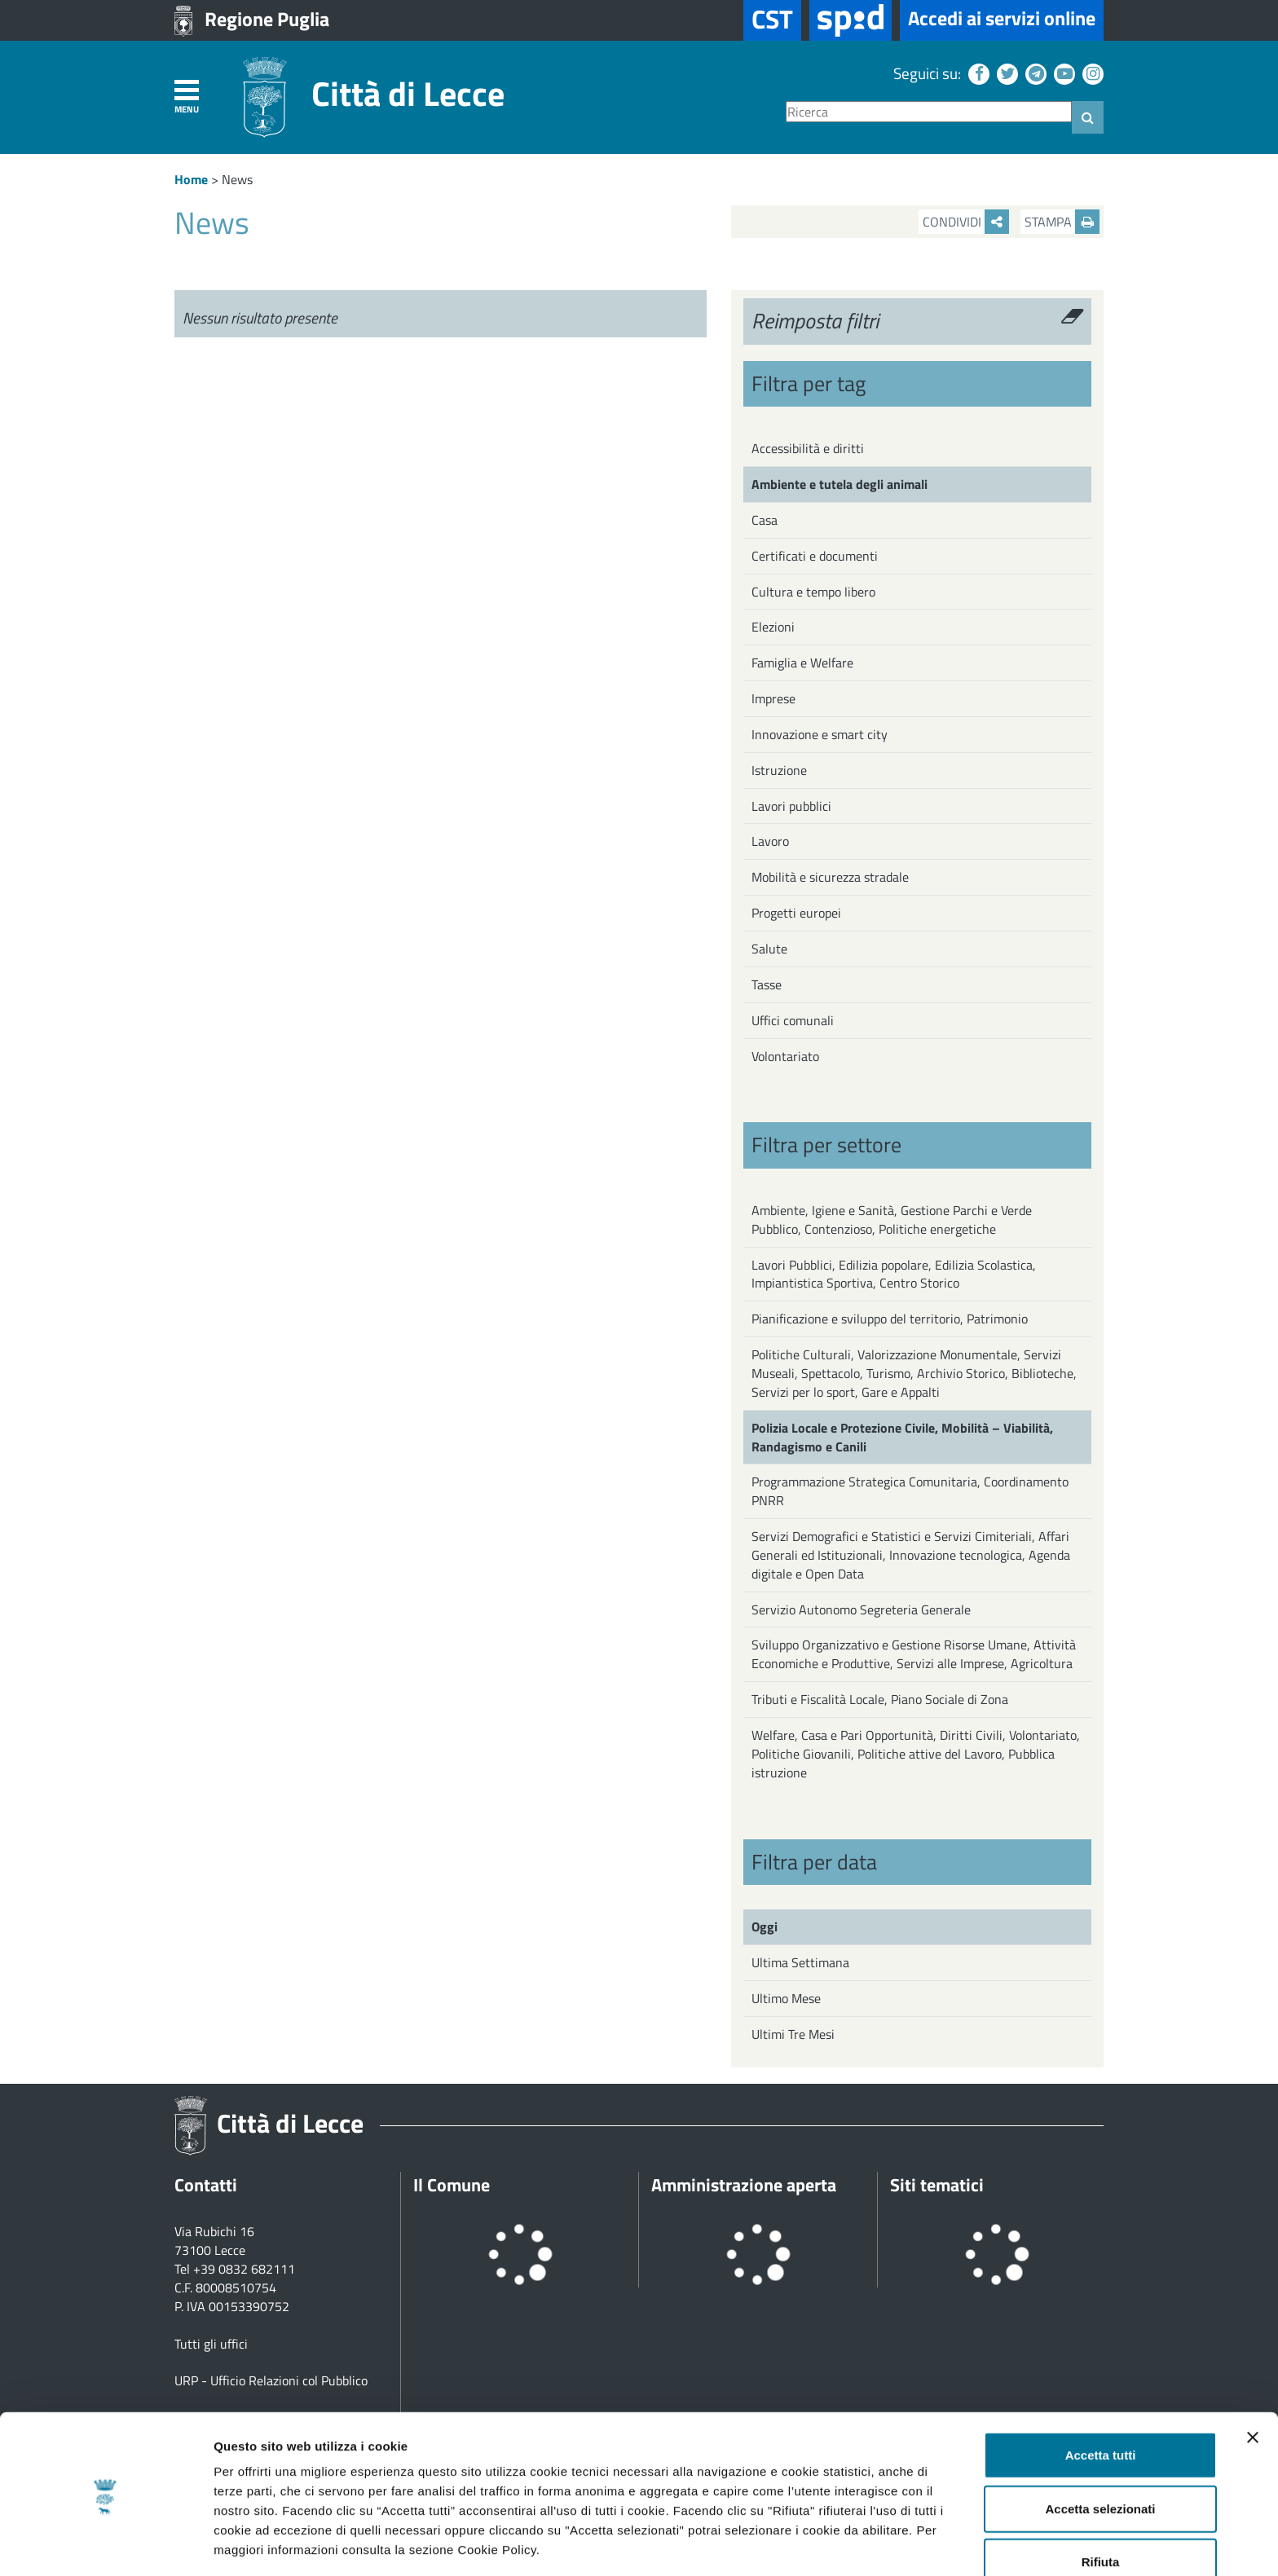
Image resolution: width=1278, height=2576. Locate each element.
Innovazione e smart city (819, 734)
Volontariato (785, 1056)
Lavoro (770, 841)
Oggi (764, 1926)
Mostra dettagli (857, 2544)
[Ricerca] (929, 112)
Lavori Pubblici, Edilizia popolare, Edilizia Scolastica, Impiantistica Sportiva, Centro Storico (893, 1274)
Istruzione (779, 770)
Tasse (766, 984)
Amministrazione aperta (743, 2185)
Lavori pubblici (791, 806)
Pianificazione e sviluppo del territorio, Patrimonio (889, 1318)
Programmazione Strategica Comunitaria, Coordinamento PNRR (910, 1491)
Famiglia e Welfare (802, 662)
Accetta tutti (1100, 2396)
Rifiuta (1101, 2503)
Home (191, 179)
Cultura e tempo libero (813, 591)
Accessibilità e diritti (807, 448)
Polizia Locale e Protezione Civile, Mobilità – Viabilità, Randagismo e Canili (902, 1437)
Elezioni (773, 626)
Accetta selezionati (1100, 2450)
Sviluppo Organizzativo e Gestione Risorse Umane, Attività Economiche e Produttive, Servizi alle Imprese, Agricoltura (913, 1654)
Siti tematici (937, 2185)
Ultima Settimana (800, 1962)
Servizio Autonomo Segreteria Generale (861, 1609)
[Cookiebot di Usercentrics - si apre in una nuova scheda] (105, 2544)
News (237, 179)
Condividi (966, 221)
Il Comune (451, 2185)
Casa (764, 520)
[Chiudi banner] (1252, 2378)
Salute (769, 948)
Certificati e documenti (814, 556)
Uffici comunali (792, 1020)
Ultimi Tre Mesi (793, 2034)
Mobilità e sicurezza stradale (830, 877)
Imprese (773, 698)
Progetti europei (796, 913)
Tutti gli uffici (211, 2344)
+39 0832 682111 (244, 2269)
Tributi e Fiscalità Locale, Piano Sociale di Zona (879, 1699)
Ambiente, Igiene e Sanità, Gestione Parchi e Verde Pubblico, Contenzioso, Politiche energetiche (891, 1219)
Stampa (1062, 221)
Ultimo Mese (786, 1998)
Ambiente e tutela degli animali (839, 484)
